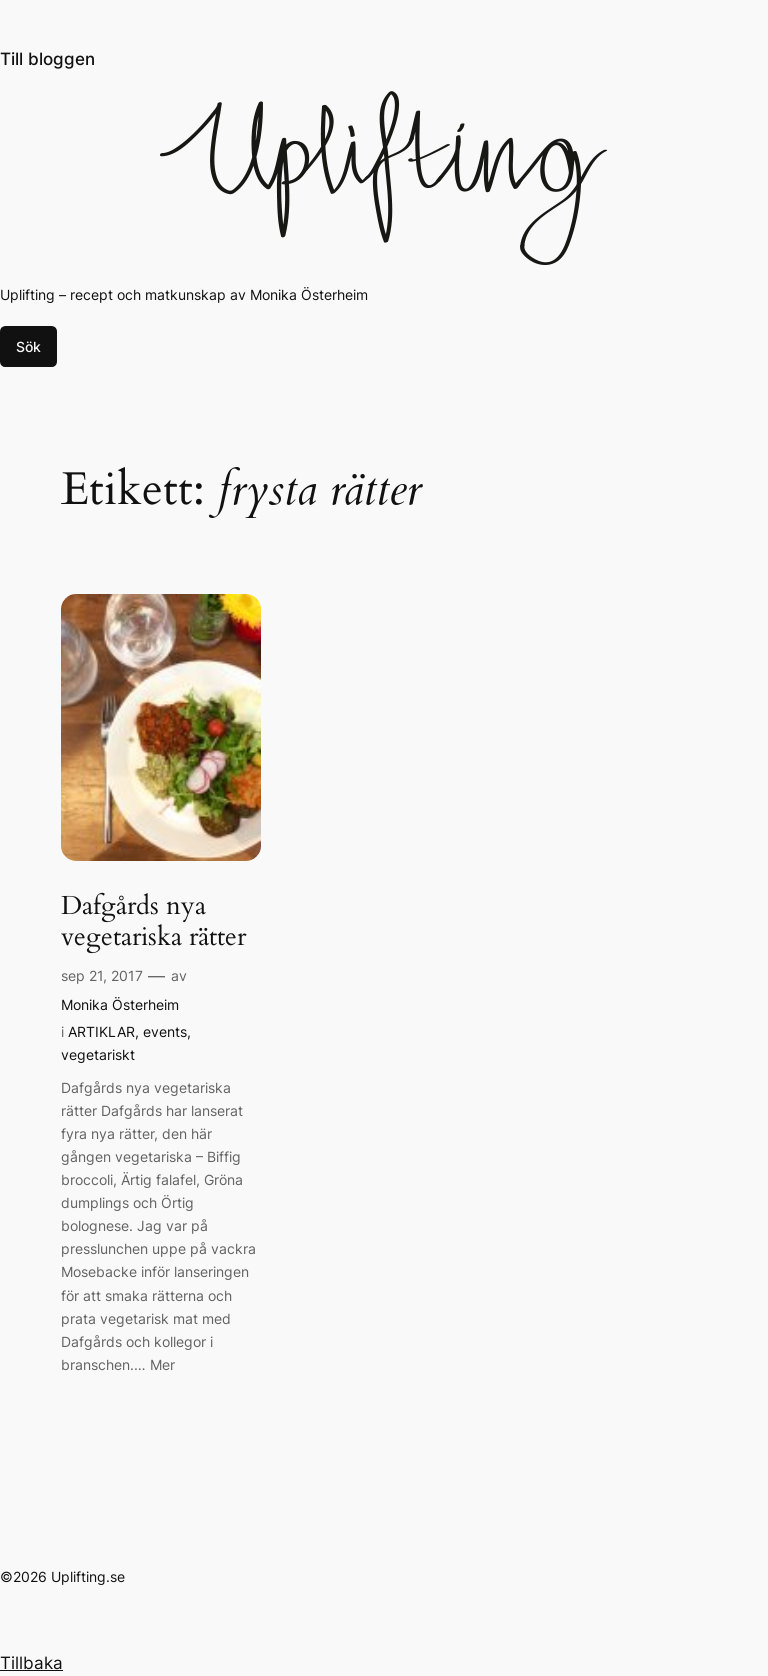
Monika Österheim (120, 1004)
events (165, 1031)
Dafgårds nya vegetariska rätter (153, 922)
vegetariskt (98, 1054)
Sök (28, 346)
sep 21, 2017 (102, 975)
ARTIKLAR (101, 1031)
